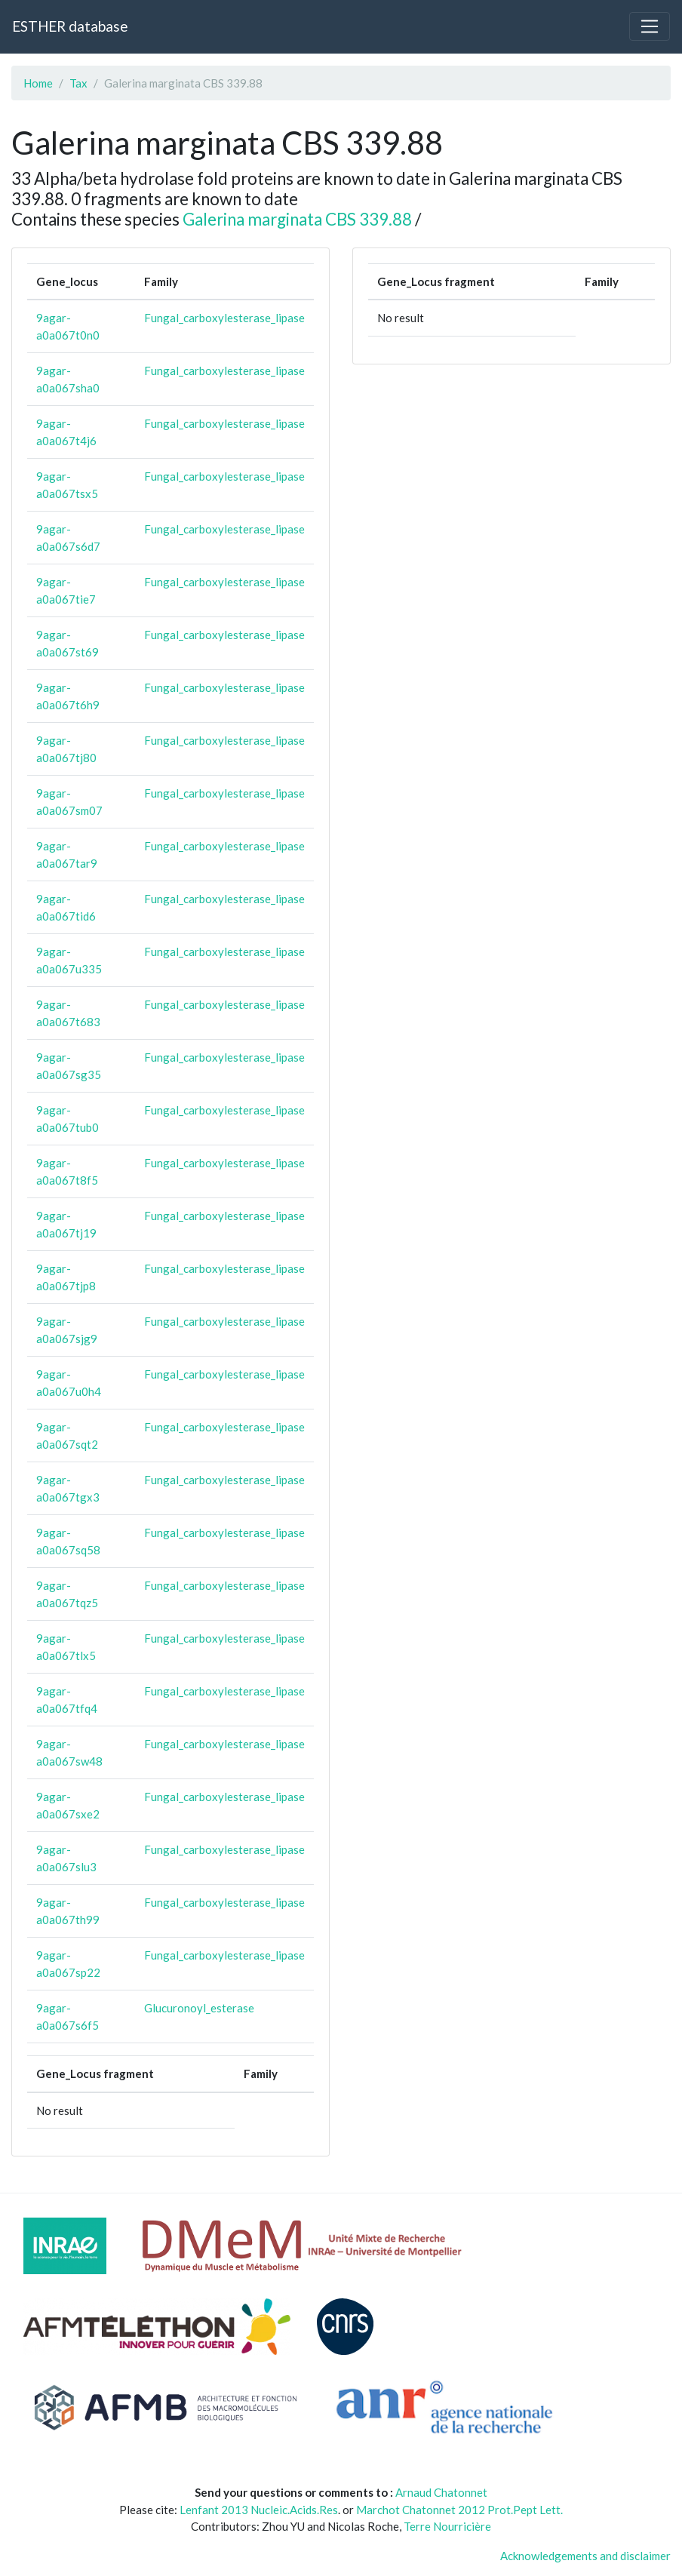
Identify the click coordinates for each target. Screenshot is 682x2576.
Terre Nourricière (447, 2526)
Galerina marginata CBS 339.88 (297, 219)
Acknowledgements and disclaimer (585, 2555)
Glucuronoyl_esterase (199, 2008)
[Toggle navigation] (649, 26)
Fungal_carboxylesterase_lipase (224, 317)
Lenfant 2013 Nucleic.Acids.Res (259, 2509)
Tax (78, 83)
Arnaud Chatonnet (441, 2492)
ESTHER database (69, 26)
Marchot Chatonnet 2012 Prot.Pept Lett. (459, 2509)
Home (38, 83)
